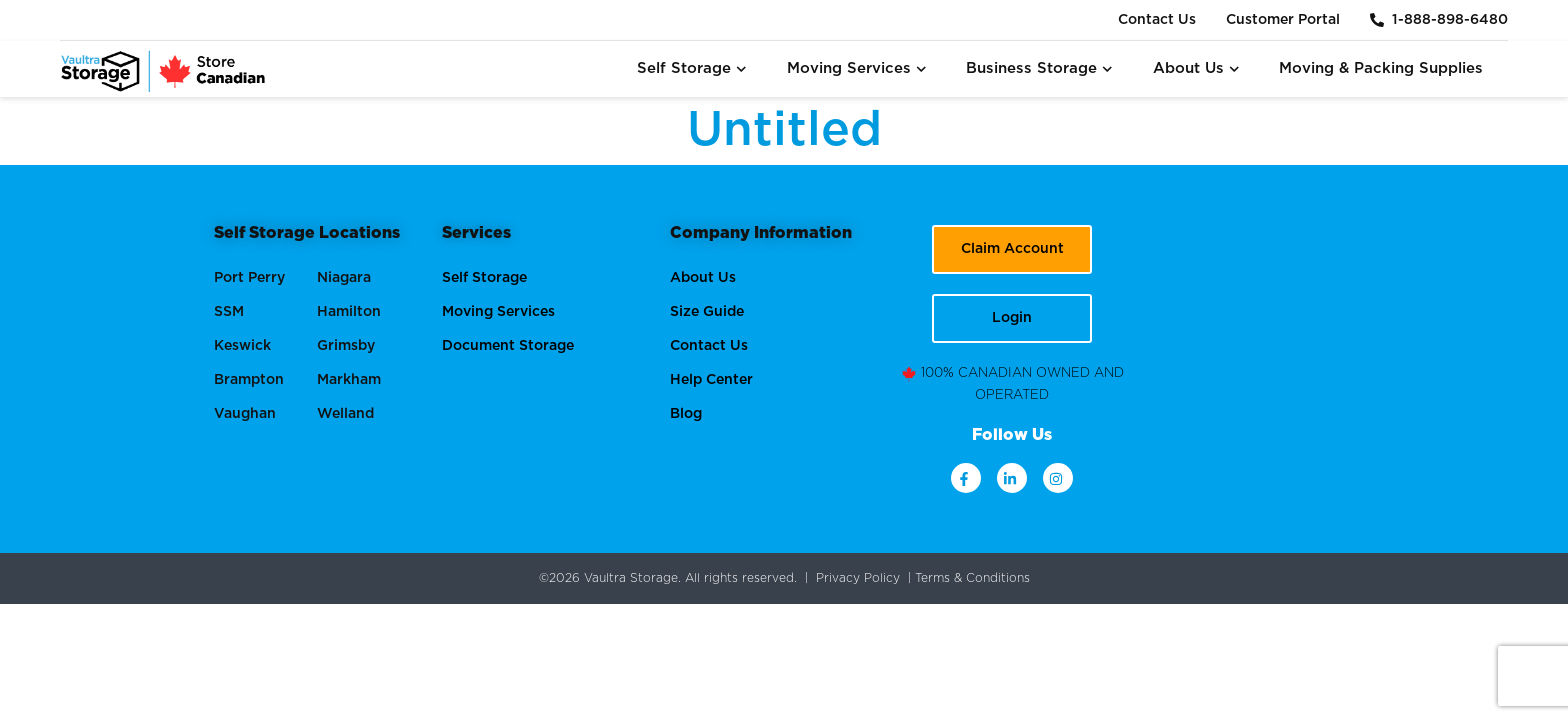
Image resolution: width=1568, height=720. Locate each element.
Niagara (344, 278)
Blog (686, 414)
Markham (349, 380)
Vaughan (245, 414)
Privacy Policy (858, 578)
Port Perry (249, 278)
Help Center (711, 380)
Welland (345, 414)
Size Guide (707, 312)
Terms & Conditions (972, 578)
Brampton (249, 380)
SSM (229, 312)
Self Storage (692, 69)
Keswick (242, 346)
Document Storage (508, 346)
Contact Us (1157, 20)
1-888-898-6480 (1439, 20)
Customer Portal (1283, 20)
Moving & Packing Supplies (1381, 68)
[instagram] (1058, 478)
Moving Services (857, 69)
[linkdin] (1012, 478)
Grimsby (346, 346)
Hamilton (349, 312)
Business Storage (1039, 69)
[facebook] (966, 478)
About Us (1196, 69)
